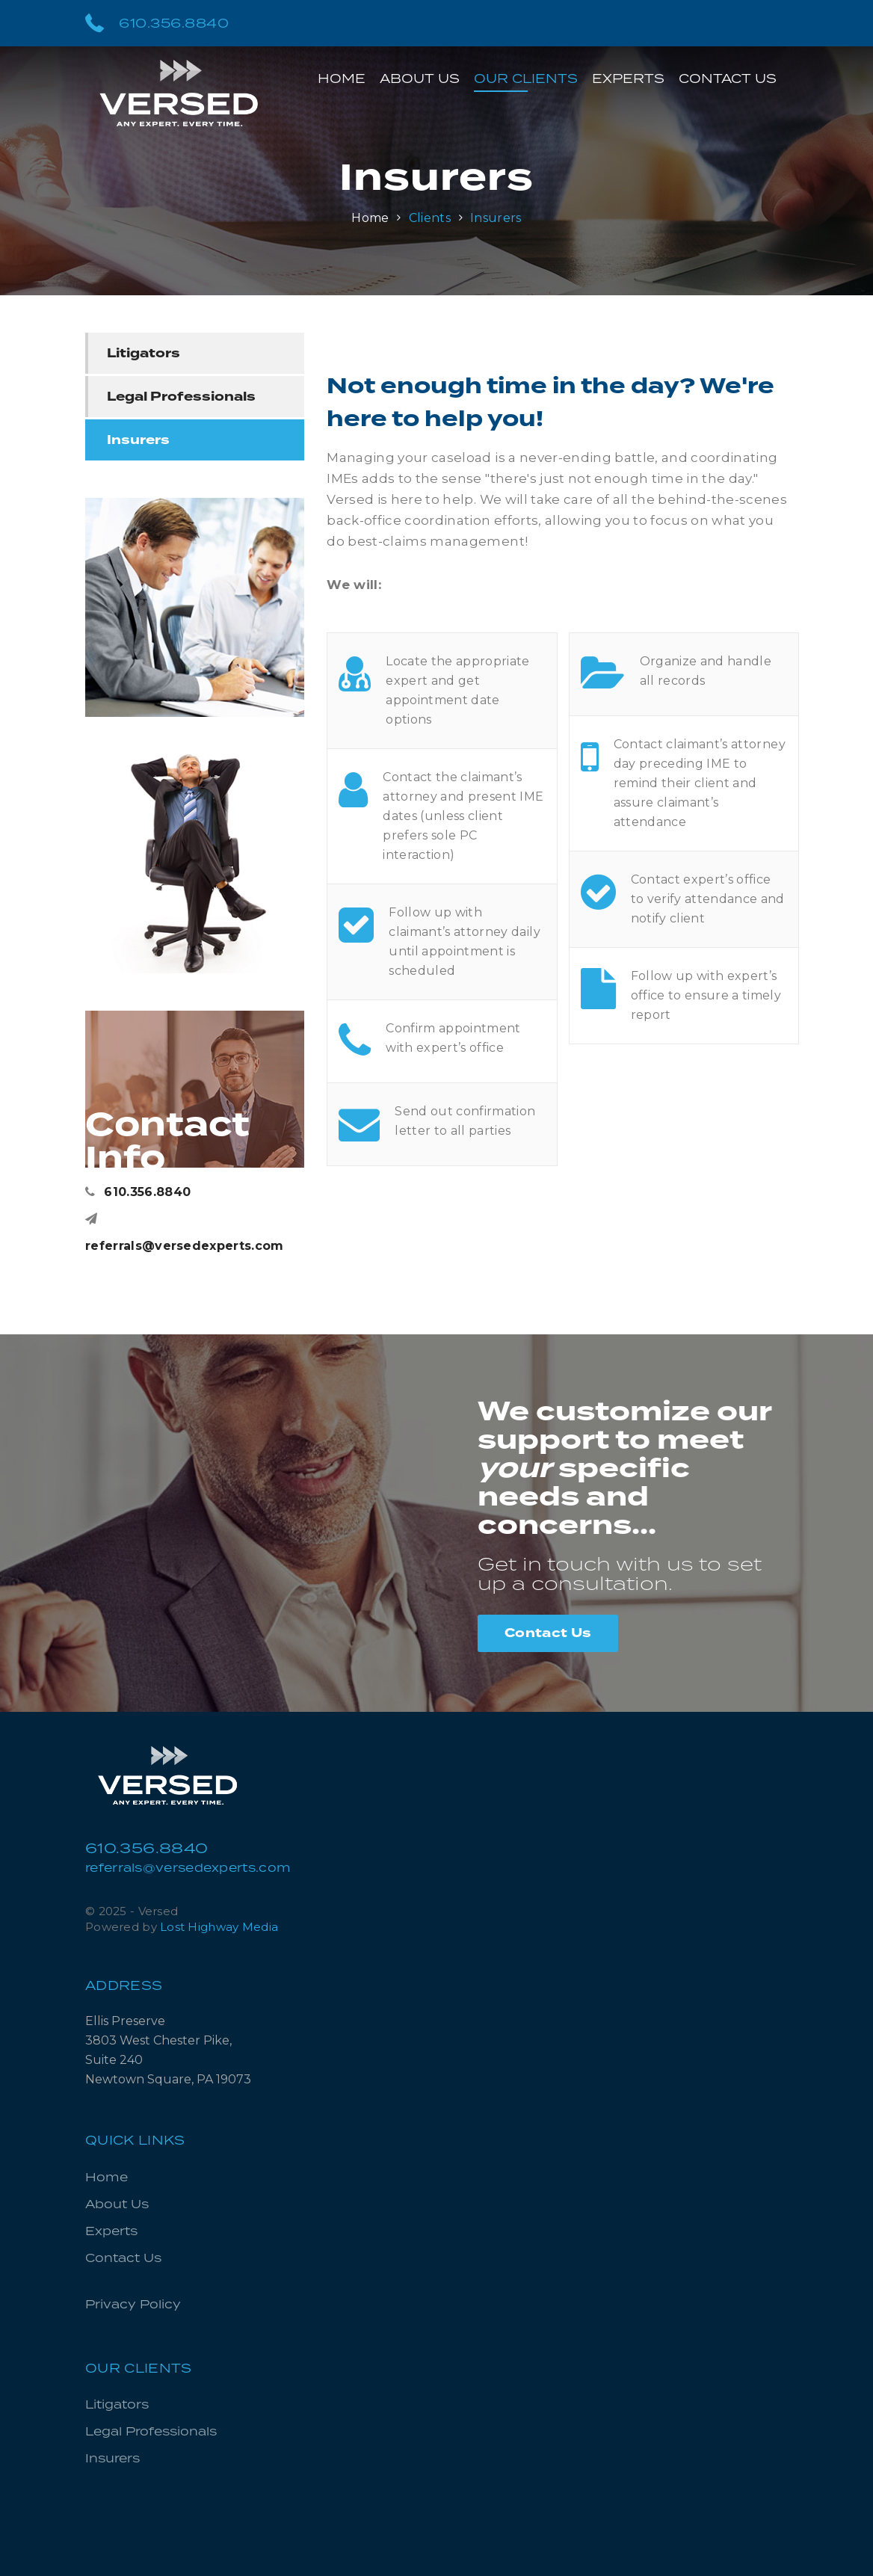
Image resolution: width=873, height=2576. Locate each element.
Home (341, 78)
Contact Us (728, 78)
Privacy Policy (133, 2303)
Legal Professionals (181, 396)
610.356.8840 (157, 22)
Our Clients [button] (526, 78)
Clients (430, 218)
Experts (628, 78)
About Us (420, 78)
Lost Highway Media (219, 1927)
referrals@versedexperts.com (184, 1232)
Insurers (496, 218)
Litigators (143, 353)
